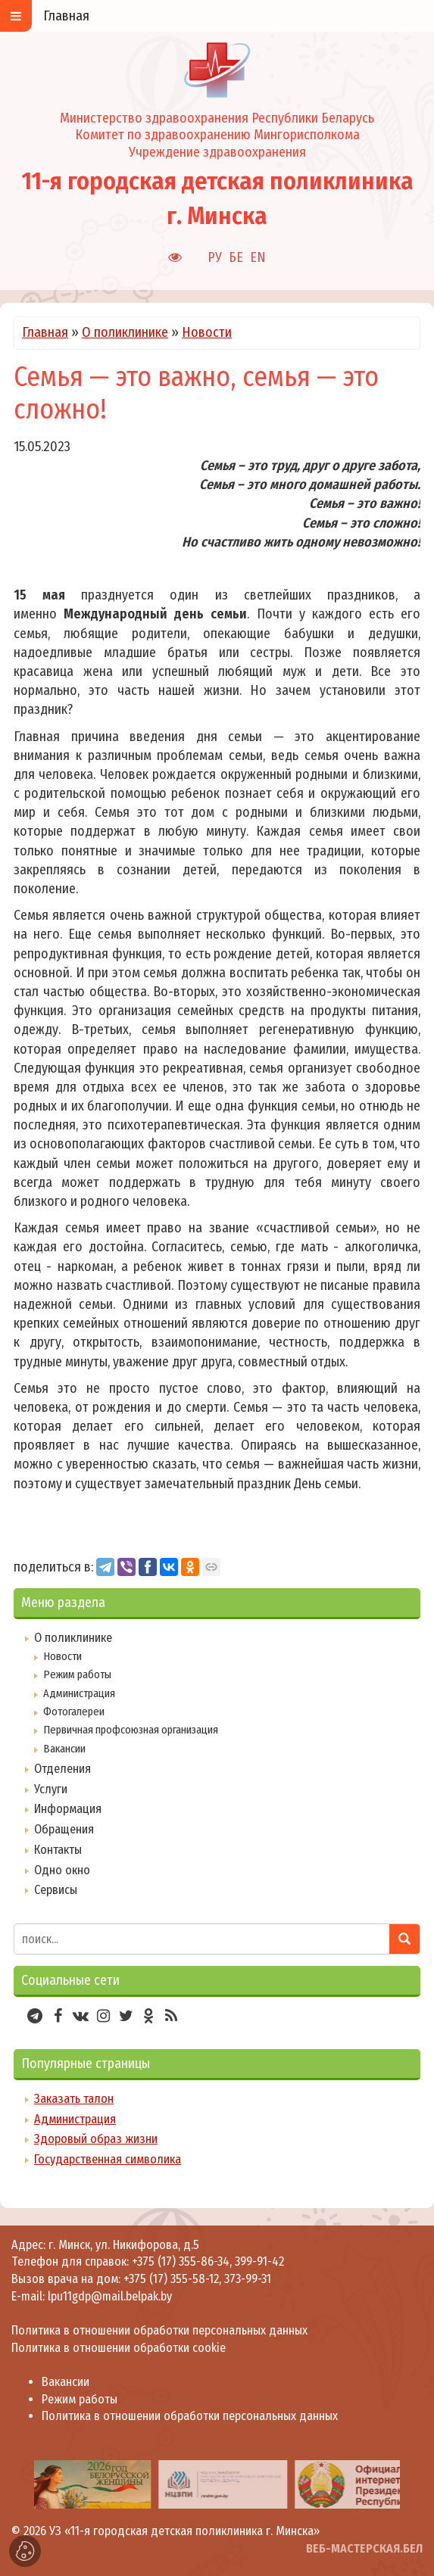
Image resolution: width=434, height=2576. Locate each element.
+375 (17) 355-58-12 (171, 2279)
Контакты (58, 1849)
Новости (207, 332)
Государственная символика (107, 2159)
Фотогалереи (74, 1711)
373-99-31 (247, 2279)
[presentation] (17, 2484)
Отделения (62, 1768)
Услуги (50, 1789)
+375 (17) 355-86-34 (180, 2261)
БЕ (236, 257)
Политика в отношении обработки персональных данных (159, 2330)
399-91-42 (259, 2261)
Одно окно (62, 1870)
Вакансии (64, 1748)
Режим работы (77, 1674)
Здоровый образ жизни (96, 2139)
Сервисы (55, 1890)
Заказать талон (74, 2099)
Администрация (79, 1693)
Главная (45, 332)
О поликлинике (125, 332)
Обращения (64, 1829)
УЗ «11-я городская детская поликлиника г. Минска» (184, 2531)
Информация (67, 1809)
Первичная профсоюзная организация (130, 1730)
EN (258, 257)
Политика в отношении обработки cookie (118, 2348)
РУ (215, 257)
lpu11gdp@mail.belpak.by (110, 2296)
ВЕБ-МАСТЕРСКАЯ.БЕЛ (364, 2548)
